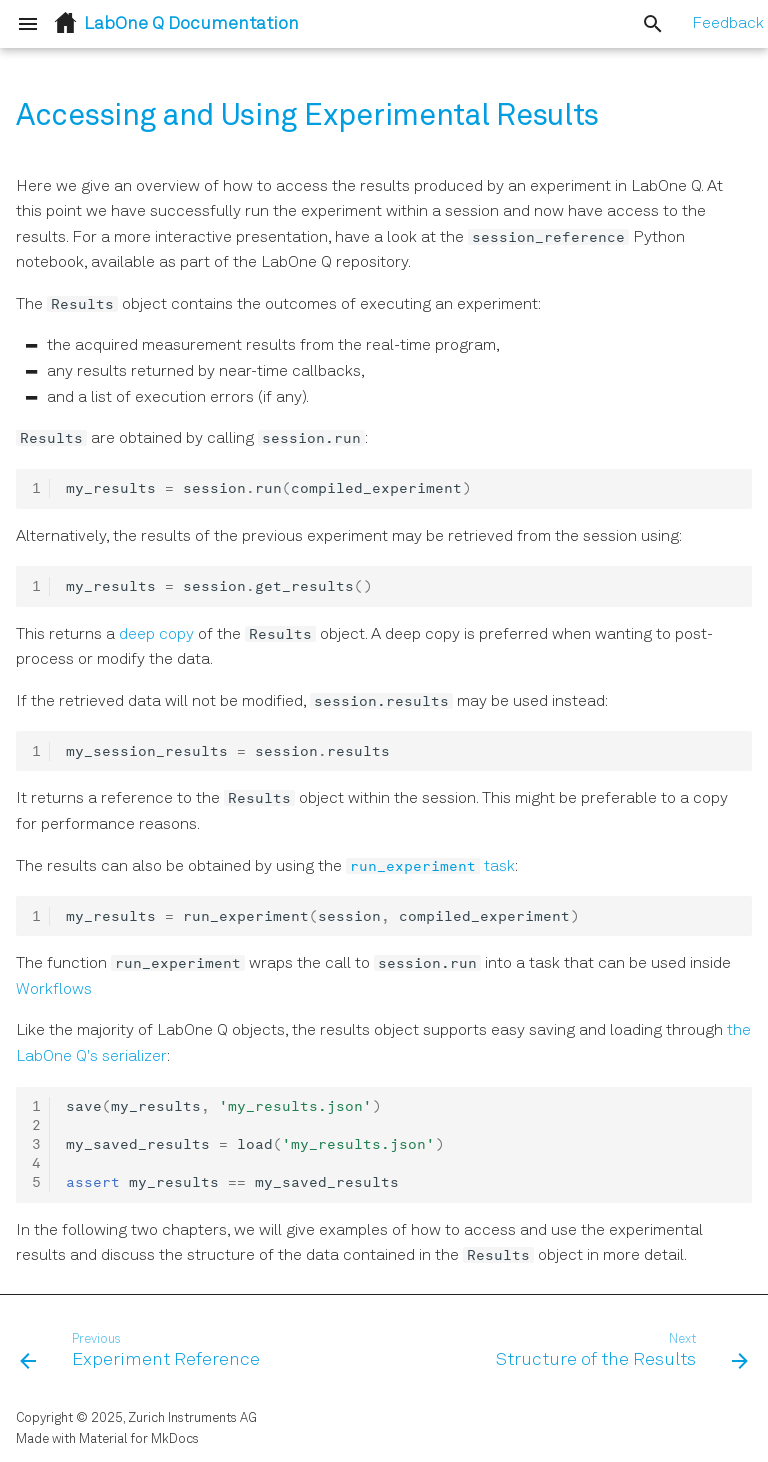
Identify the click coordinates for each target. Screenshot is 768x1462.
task (430, 867)
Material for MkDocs (139, 1439)
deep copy (156, 635)
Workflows (54, 990)
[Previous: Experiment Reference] (143, 1352)
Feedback (728, 24)
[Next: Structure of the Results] (619, 1352)
